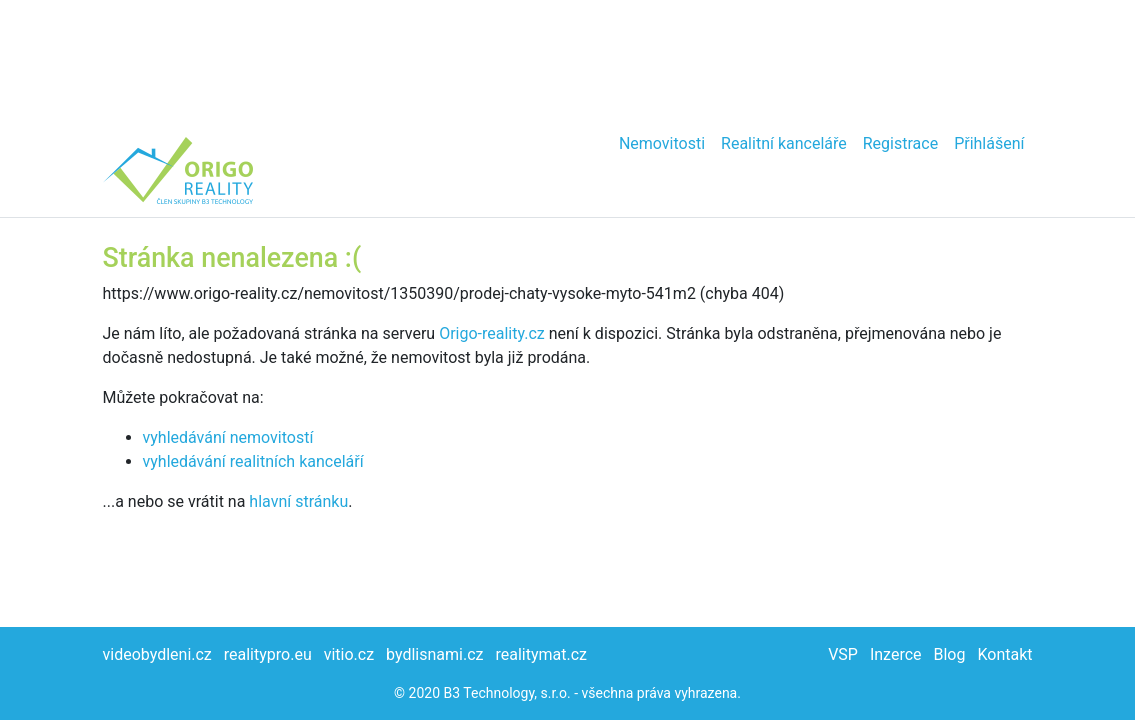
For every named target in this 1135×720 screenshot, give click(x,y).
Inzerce (896, 654)
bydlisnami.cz (434, 654)
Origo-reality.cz (492, 333)
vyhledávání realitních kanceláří (253, 461)
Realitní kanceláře (784, 143)
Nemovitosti (662, 143)
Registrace (900, 143)
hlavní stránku (298, 501)
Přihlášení (989, 143)
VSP (843, 654)
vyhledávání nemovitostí (228, 437)
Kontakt (1004, 654)
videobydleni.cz (157, 654)
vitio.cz (349, 654)
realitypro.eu (268, 654)
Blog (949, 654)
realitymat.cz (541, 654)
